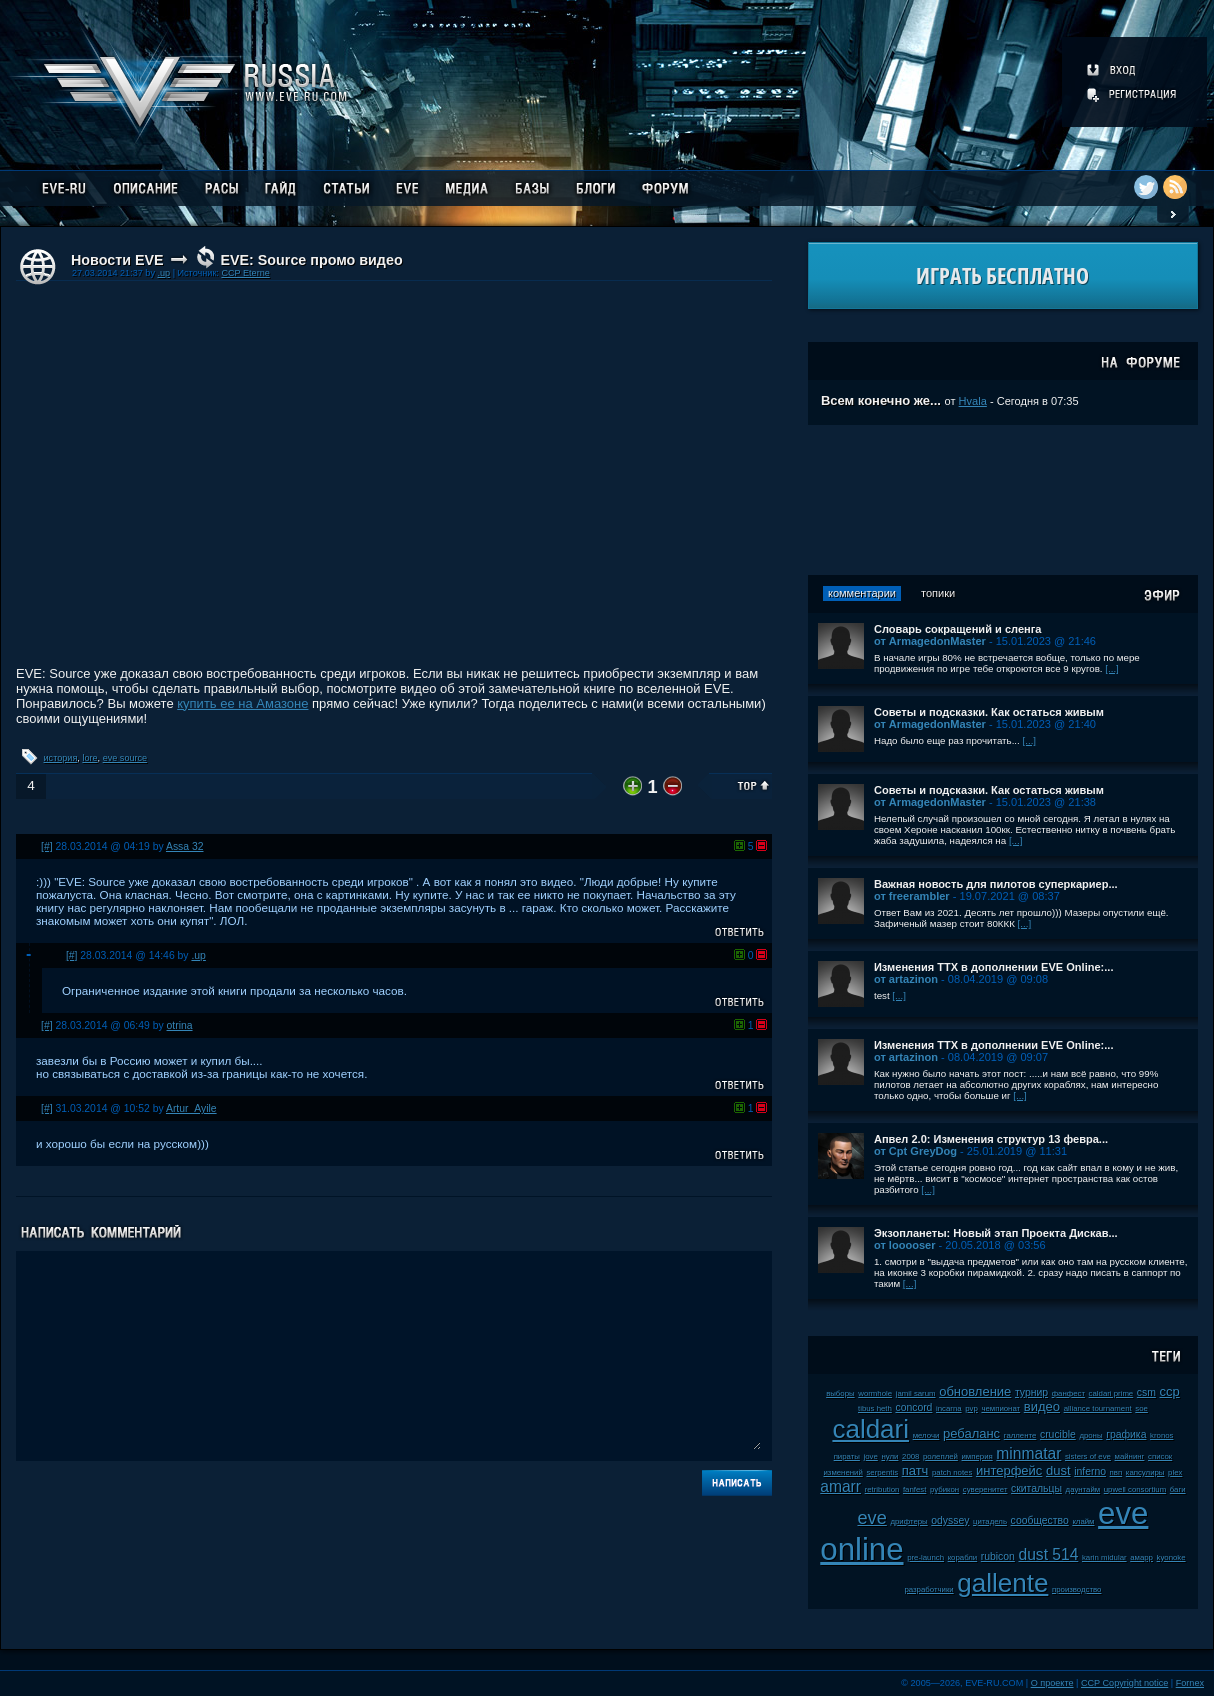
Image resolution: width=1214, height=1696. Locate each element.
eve (871, 1518)
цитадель (990, 1521)
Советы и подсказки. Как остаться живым (989, 712)
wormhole (875, 1393)
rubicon (998, 1556)
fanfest (914, 1489)
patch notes (952, 1472)
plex (1175, 1472)
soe (1141, 1408)
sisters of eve (1088, 1456)
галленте (1020, 1435)
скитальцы (1036, 1488)
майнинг (1130, 1456)
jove (871, 1456)
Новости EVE (117, 260)
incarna (949, 1408)
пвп (1116, 1472)
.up (163, 273)
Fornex (1190, 1683)
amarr (840, 1486)
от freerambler (912, 896)
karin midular (1104, 1557)
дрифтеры (908, 1521)
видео (1042, 1406)
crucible (1058, 1434)
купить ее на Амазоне (242, 703)
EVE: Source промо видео (311, 260)
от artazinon (906, 979)
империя (977, 1456)
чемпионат (1000, 1408)
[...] (1112, 668)
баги (1178, 1489)
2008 (910, 1456)
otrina (180, 1025)
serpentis (882, 1472)
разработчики (928, 1589)
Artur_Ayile (191, 1108)
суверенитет (985, 1489)
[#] (47, 846)
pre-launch (925, 1557)
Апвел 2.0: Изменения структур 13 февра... (991, 1139)
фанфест (1068, 1393)
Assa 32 (185, 846)
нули (889, 1456)
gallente (1002, 1583)
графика (1126, 1434)
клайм (1083, 1521)
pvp (971, 1408)
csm (1146, 1392)
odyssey (950, 1520)
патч (915, 1470)
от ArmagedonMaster (930, 641)
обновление (975, 1391)
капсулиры (1145, 1472)
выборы (840, 1393)
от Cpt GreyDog (915, 1151)
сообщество (1040, 1520)
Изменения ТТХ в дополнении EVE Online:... (994, 967)
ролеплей (940, 1456)
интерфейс (1009, 1470)
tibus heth (875, 1408)
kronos (1161, 1435)
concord (913, 1407)
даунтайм (1083, 1489)
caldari (870, 1429)
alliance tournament (1098, 1408)
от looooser (905, 1245)
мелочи (926, 1435)
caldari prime (1111, 1393)
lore (89, 758)
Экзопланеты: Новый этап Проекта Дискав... (996, 1233)
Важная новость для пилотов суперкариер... (996, 884)
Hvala (973, 401)
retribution (882, 1489)
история (61, 758)
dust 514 (1049, 1554)
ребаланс (971, 1433)
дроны (1090, 1435)
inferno (1090, 1471)
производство (1076, 1589)
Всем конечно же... (881, 400)
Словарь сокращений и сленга (958, 629)
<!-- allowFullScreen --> (394, 476)
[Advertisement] (1003, 500)
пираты (847, 1456)
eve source (125, 758)
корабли (963, 1557)
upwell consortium (1135, 1489)
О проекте (1052, 1683)
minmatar (1028, 1453)
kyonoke (1171, 1557)
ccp (1170, 1391)
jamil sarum (916, 1393)
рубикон (944, 1489)
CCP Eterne (245, 273)
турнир (1031, 1392)
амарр (1141, 1557)
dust (1058, 1470)
